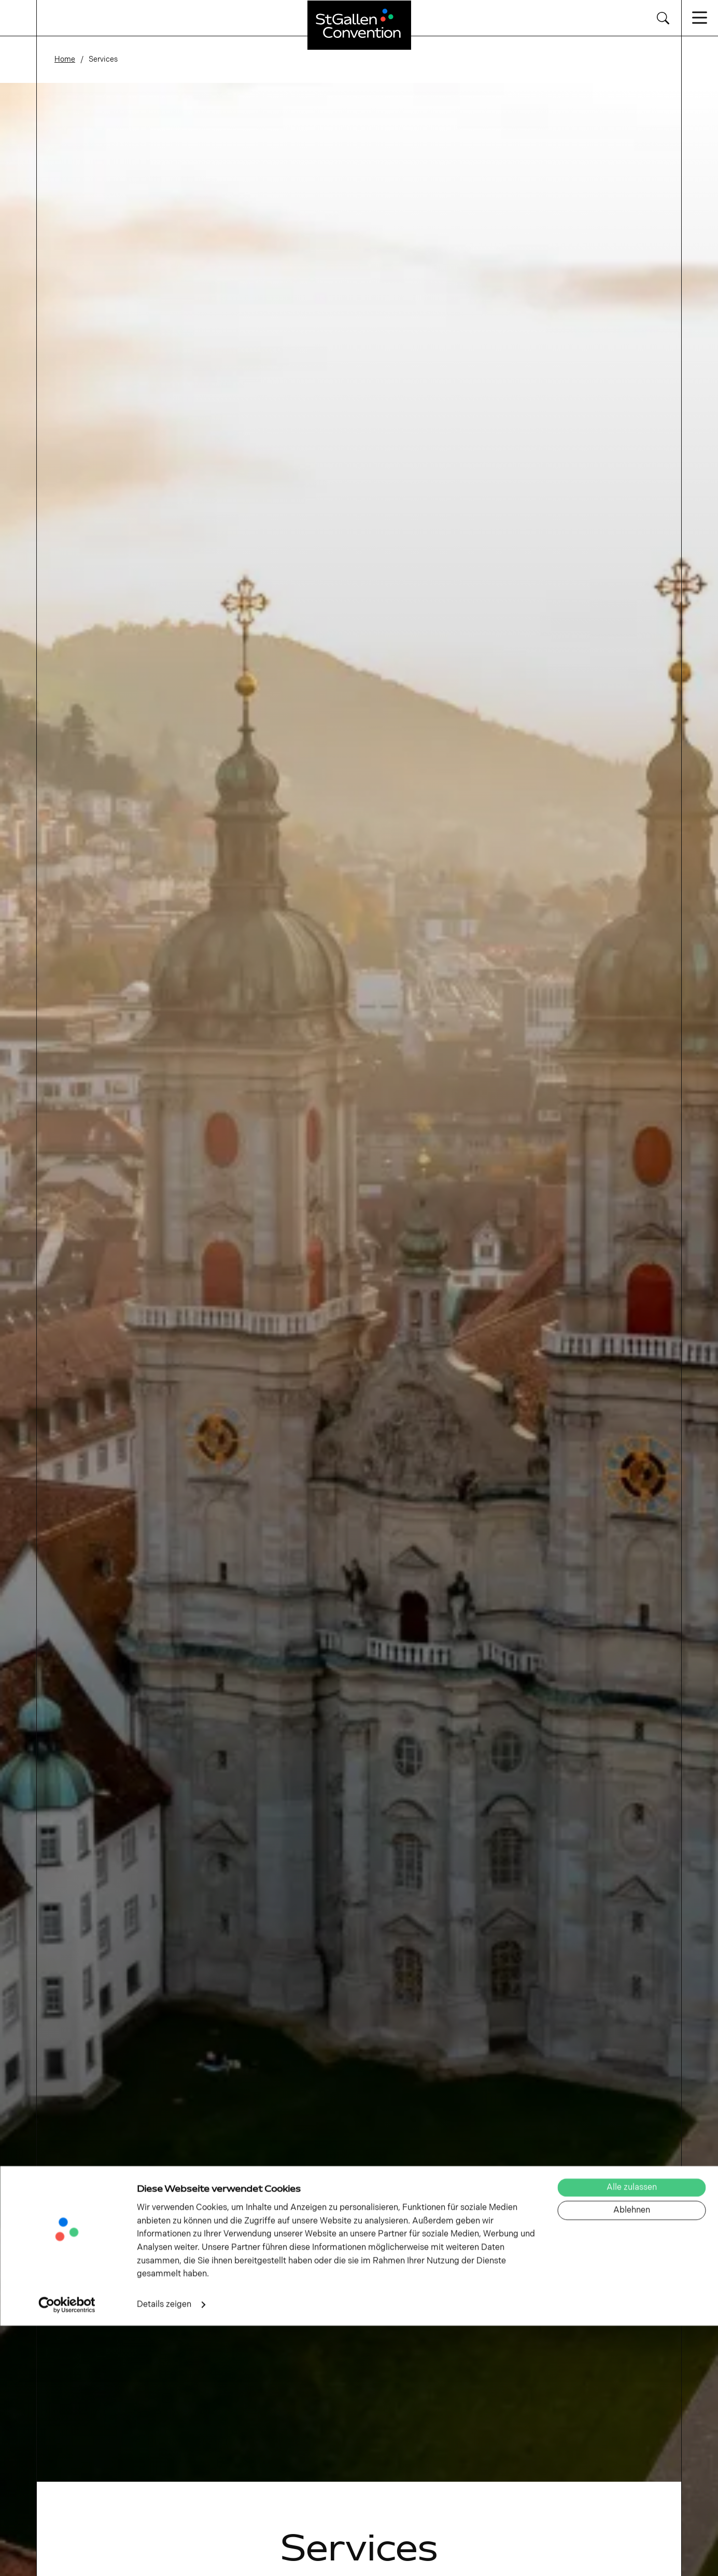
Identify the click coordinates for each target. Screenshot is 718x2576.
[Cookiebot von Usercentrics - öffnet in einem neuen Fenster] (67, 2555)
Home (64, 59)
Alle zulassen (632, 2438)
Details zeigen (164, 2555)
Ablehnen (631, 2461)
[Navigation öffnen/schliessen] (699, 17)
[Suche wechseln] (663, 18)
